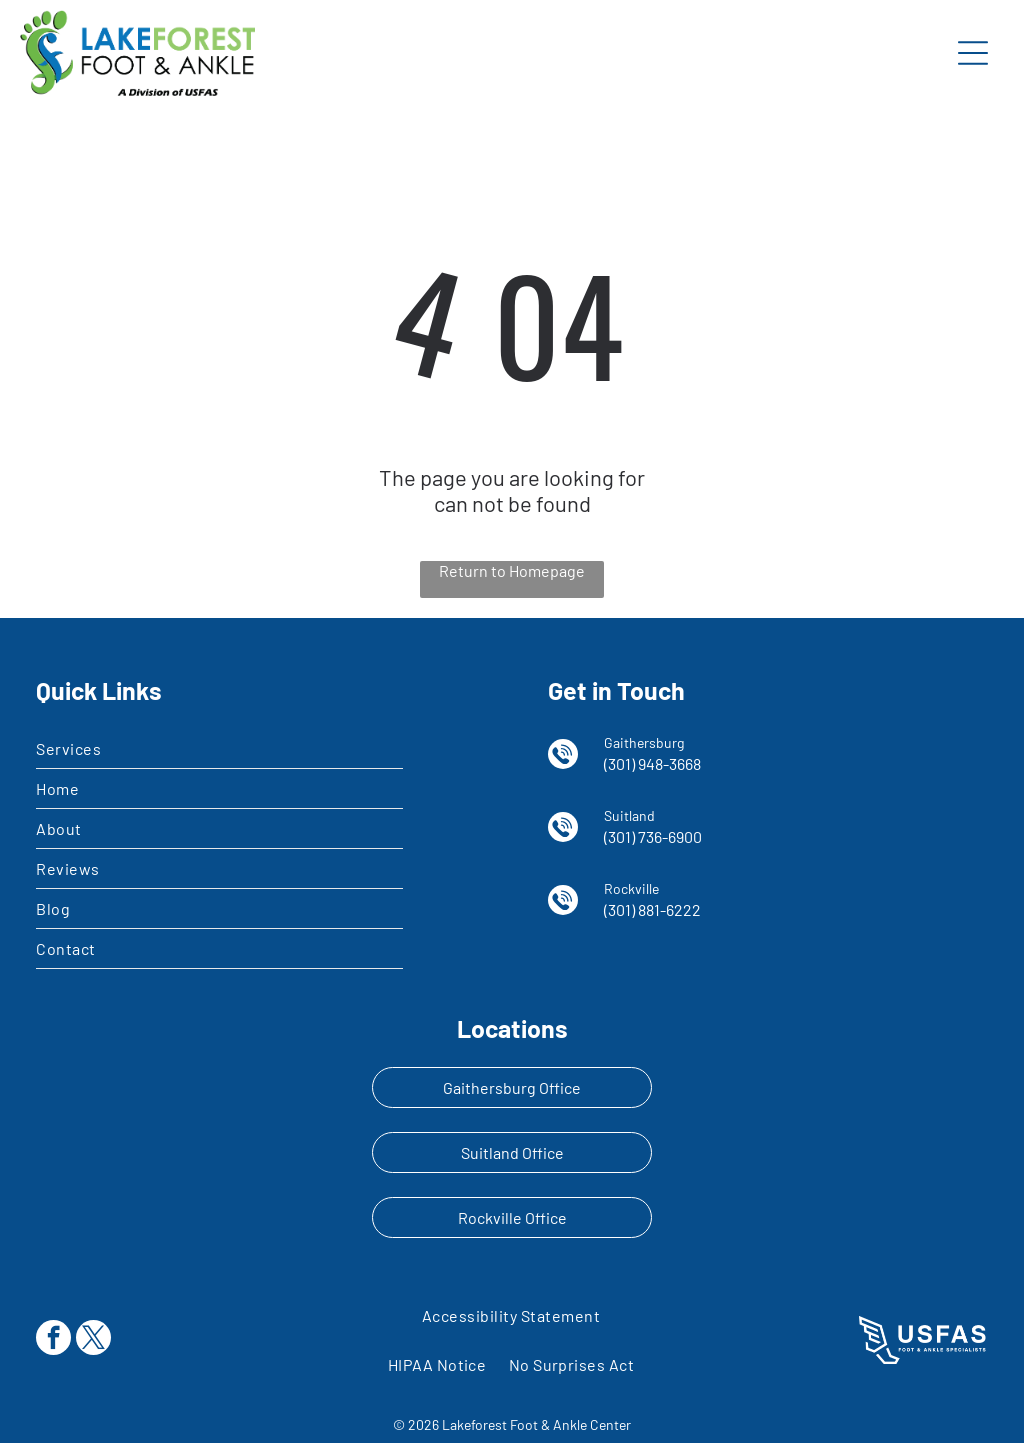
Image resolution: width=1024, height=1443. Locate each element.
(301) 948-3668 (652, 763)
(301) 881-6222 (652, 909)
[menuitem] (219, 749)
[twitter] (93, 1340)
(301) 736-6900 (653, 836)
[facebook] (53, 1340)
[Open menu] (973, 53)
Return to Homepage (512, 570)
